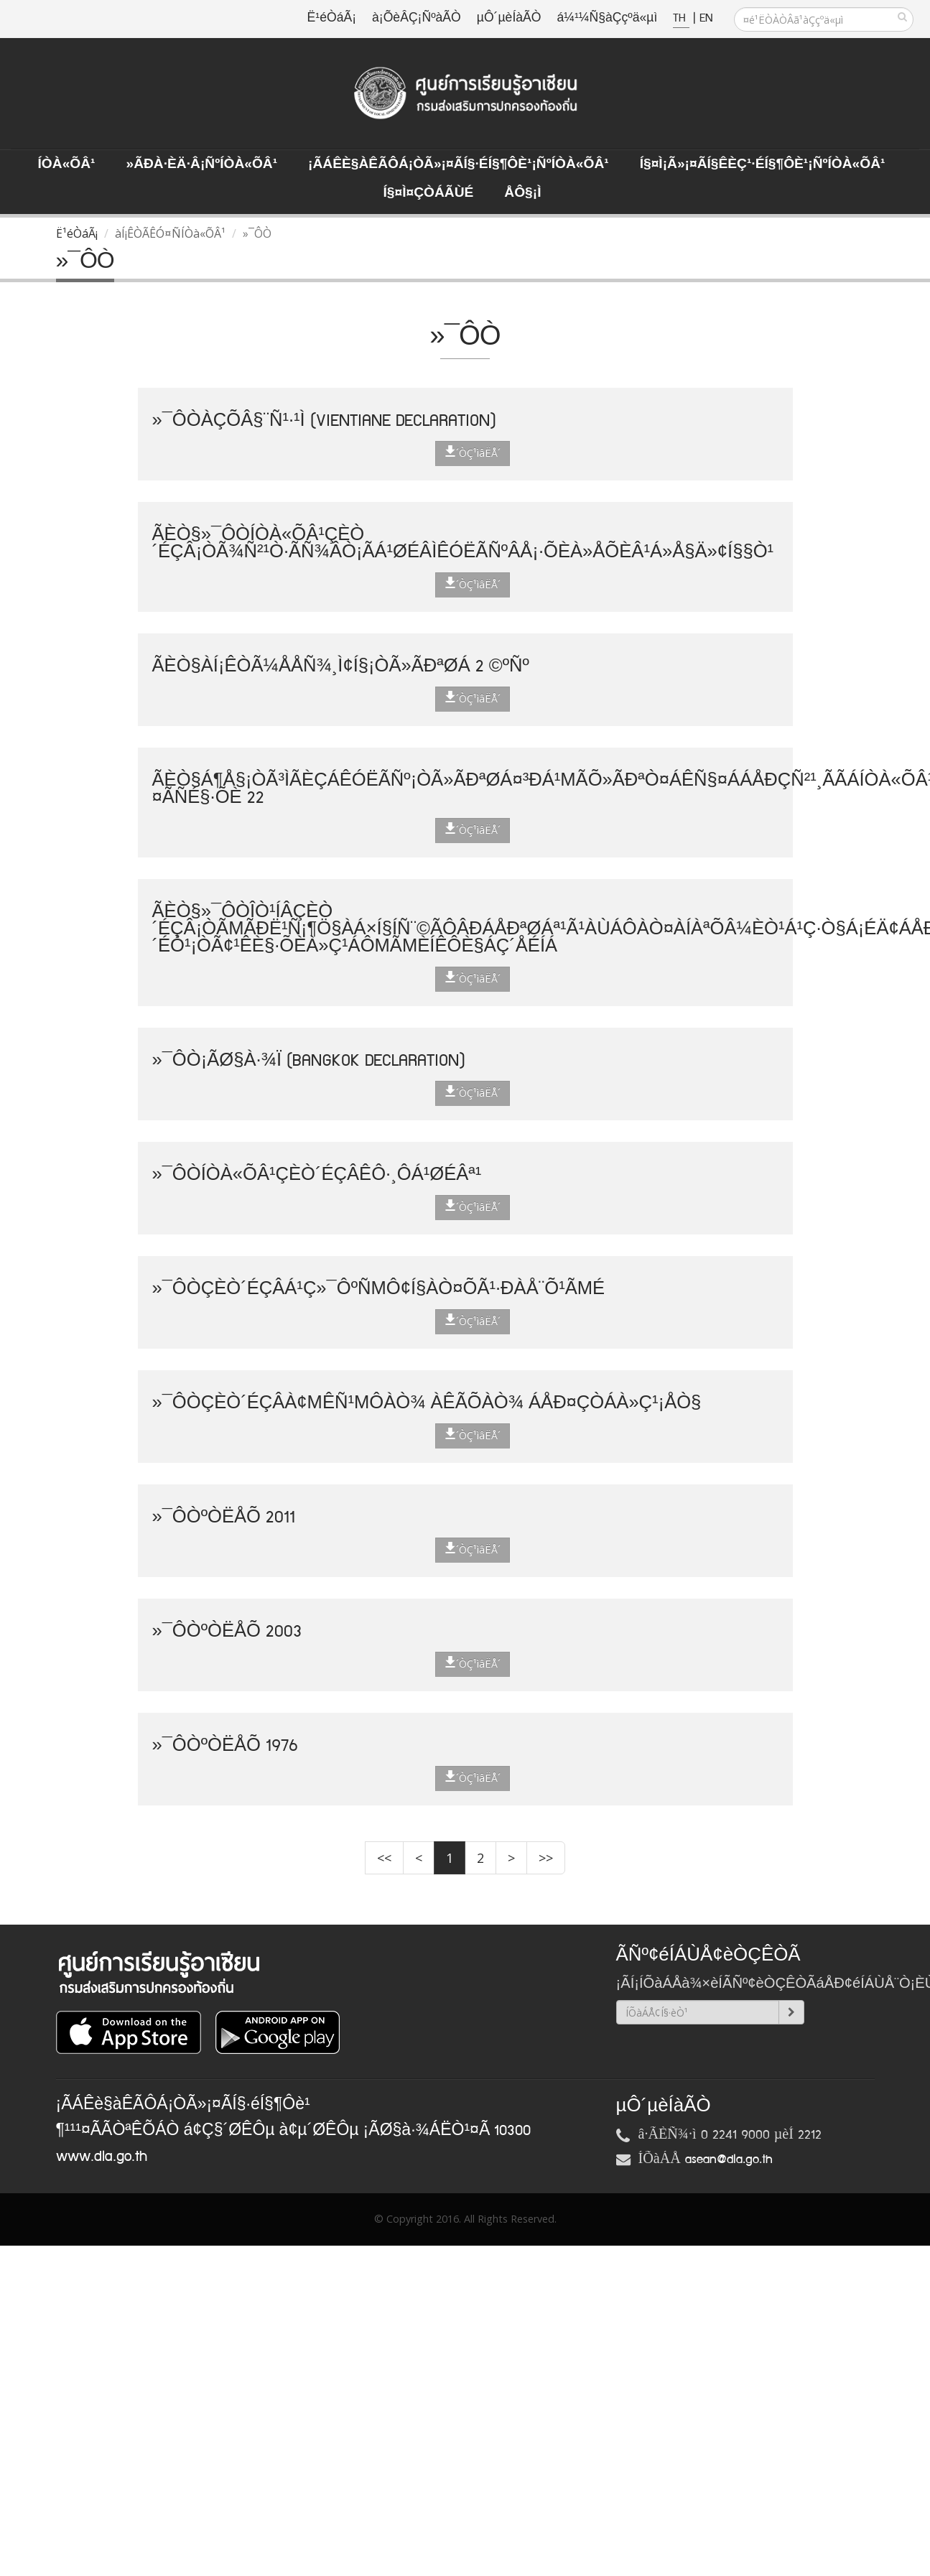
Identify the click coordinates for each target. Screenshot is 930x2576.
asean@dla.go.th (729, 2159)
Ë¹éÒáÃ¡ (331, 18)
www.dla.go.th (101, 2156)
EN (705, 18)
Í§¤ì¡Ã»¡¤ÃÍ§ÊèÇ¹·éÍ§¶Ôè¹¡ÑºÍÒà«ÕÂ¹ (762, 164)
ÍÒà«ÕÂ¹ (67, 164)
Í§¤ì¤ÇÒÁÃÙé (428, 193)
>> (546, 1857)
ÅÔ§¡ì (522, 193)
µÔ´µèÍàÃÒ (509, 18)
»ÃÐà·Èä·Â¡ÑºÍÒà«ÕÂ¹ (201, 164)
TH (681, 18)
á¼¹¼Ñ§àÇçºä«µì (607, 18)
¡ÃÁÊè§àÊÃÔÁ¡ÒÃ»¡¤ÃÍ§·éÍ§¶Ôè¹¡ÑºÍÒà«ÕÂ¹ (458, 164)
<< (384, 1857)
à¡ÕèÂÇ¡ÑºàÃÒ (416, 18)
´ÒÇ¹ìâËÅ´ (473, 452)
